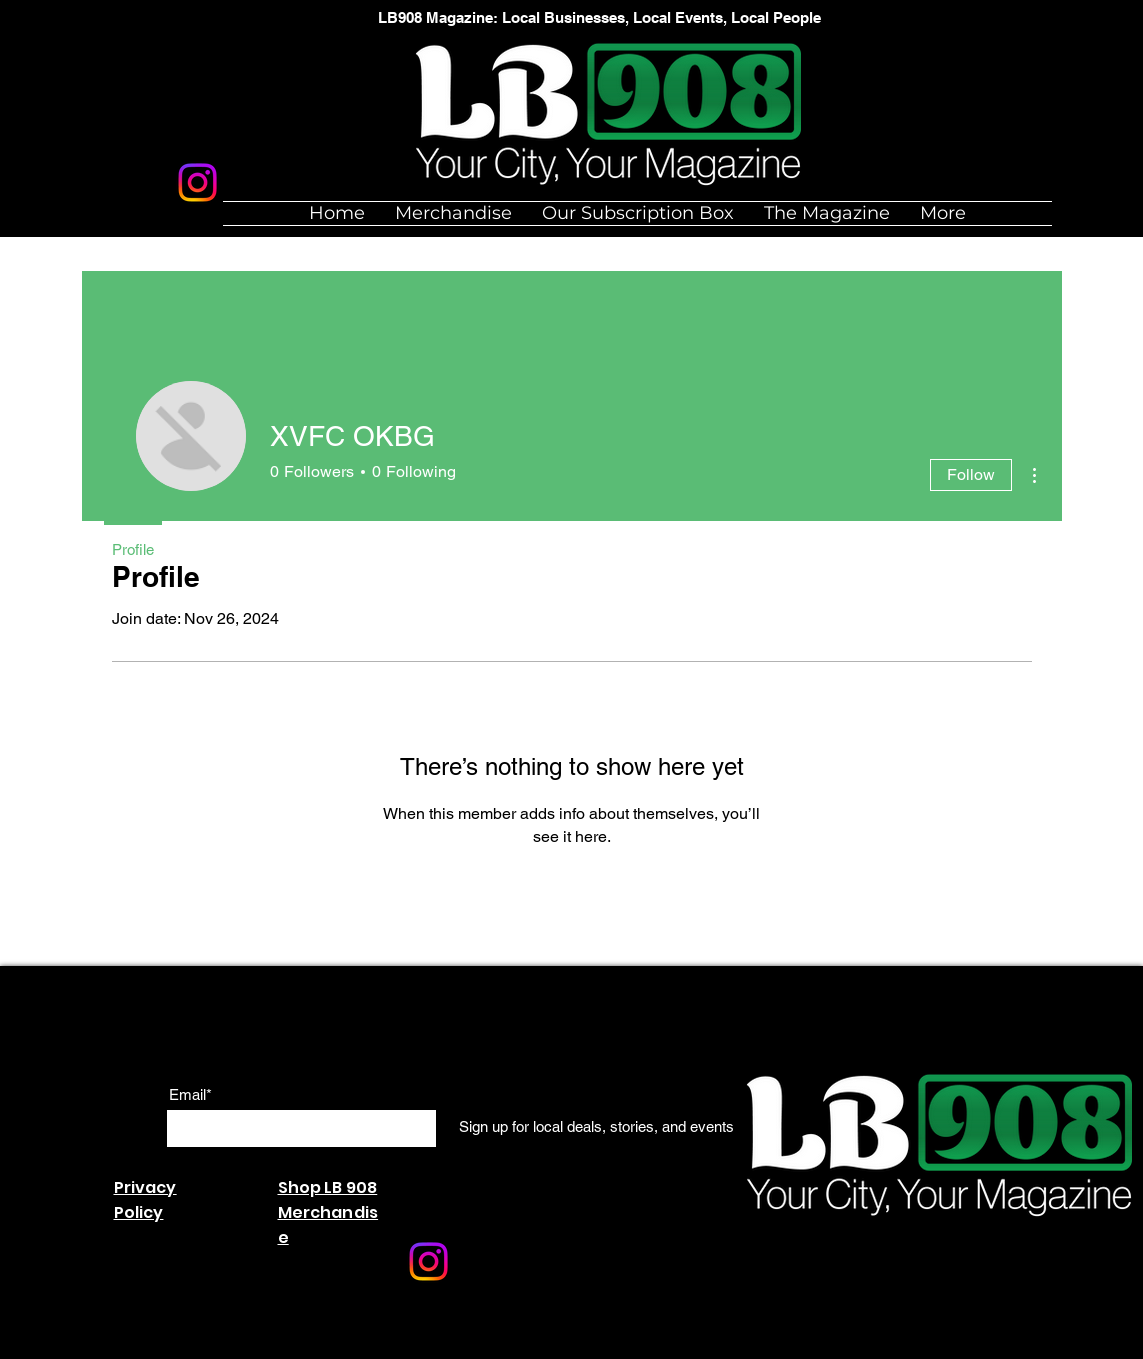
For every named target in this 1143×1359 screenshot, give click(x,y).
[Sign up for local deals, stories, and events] (596, 1127)
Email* (190, 1094)
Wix (351, 1349)
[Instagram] (197, 182)
